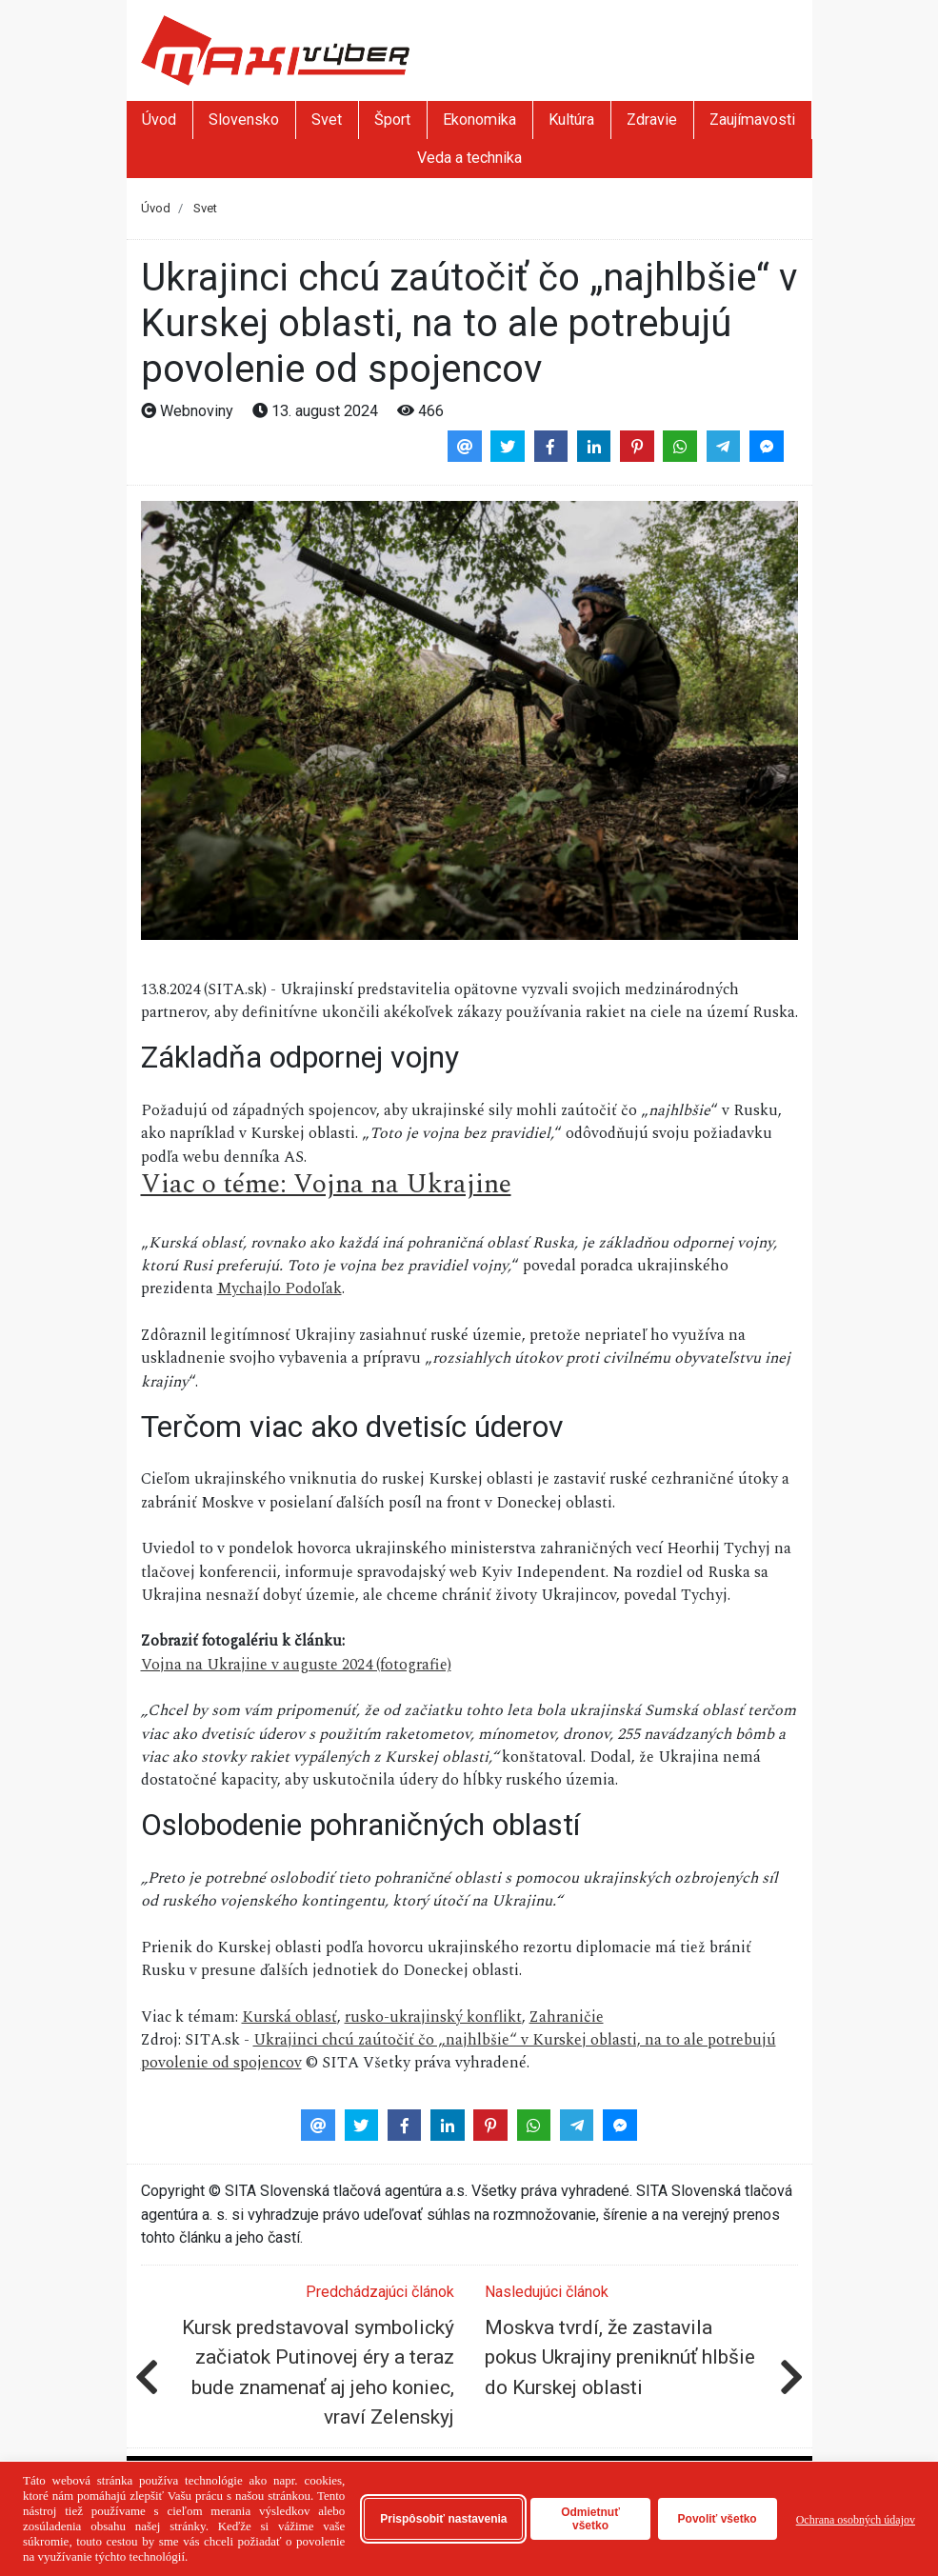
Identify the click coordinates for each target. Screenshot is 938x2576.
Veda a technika (469, 158)
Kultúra (571, 119)
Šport (392, 119)
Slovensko (244, 119)
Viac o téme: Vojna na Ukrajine (326, 1184)
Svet (326, 119)
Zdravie (652, 119)
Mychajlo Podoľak (279, 1288)
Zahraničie (566, 2017)
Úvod (159, 119)
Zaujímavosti (752, 119)
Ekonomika (479, 119)
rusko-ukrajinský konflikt (433, 2017)
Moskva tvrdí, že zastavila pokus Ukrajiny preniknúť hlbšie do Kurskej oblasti (620, 2357)
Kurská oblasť (289, 2017)
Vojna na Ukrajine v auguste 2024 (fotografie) (296, 1664)
